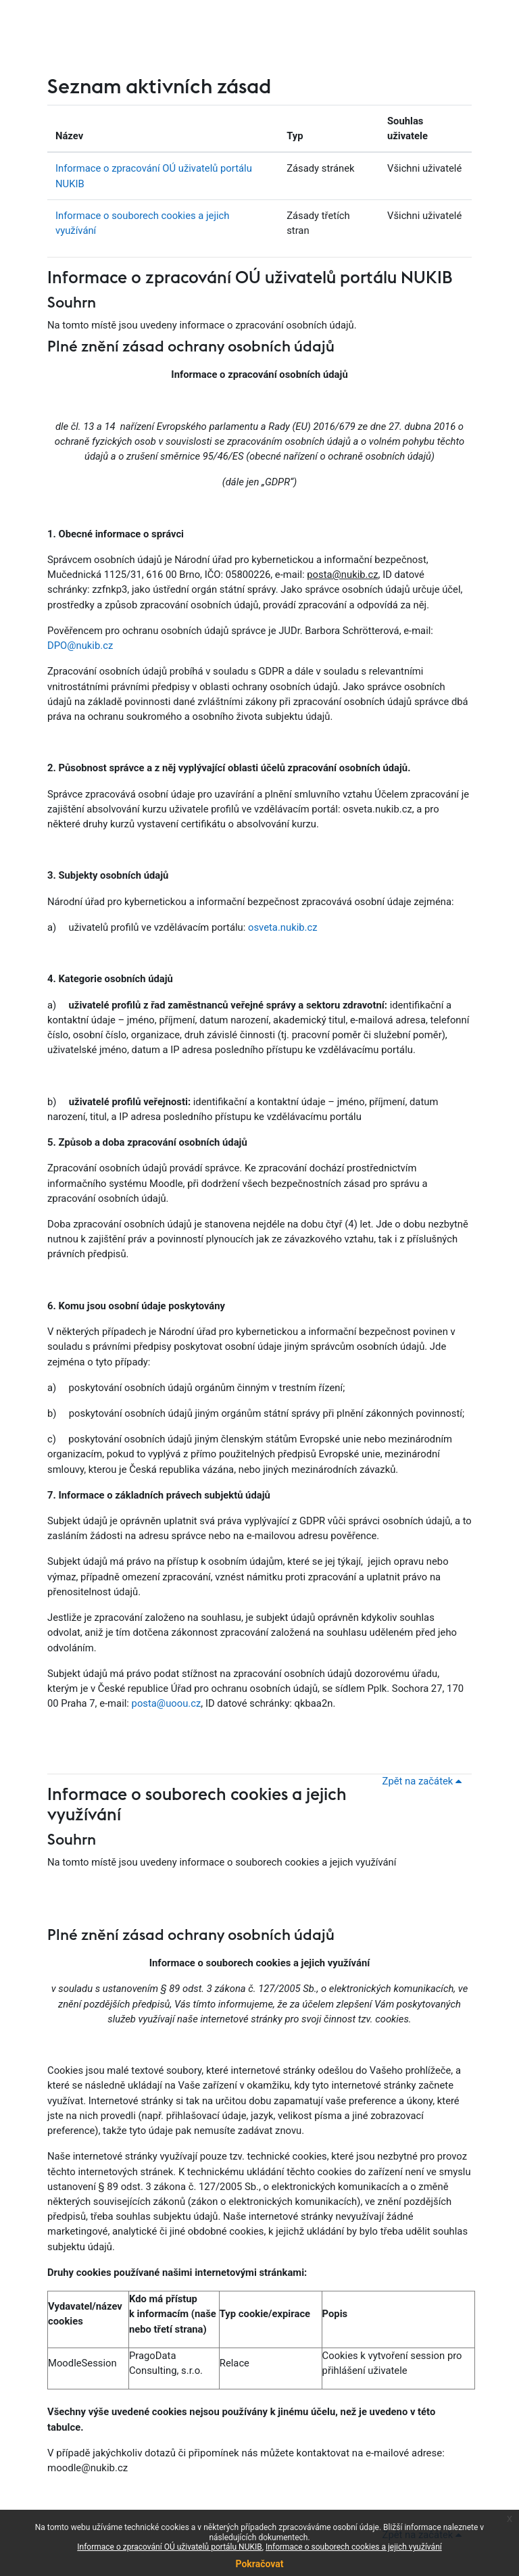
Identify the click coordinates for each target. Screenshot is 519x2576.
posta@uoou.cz (166, 1703)
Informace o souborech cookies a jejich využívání (354, 2547)
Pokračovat (259, 2563)
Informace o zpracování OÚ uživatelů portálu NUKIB (249, 278)
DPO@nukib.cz (80, 645)
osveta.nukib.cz (283, 927)
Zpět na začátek (424, 1781)
